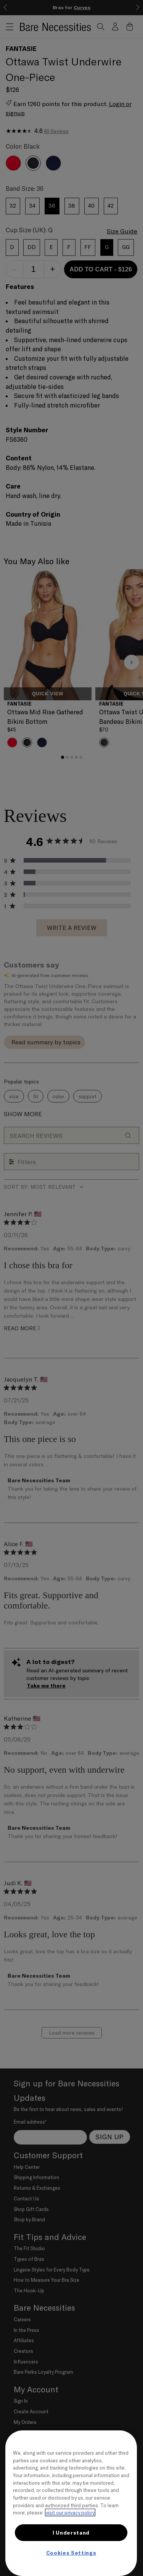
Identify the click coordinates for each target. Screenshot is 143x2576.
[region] (71, 2503)
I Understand (71, 2533)
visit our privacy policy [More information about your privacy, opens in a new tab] (70, 2512)
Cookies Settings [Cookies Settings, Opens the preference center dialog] (71, 2553)
